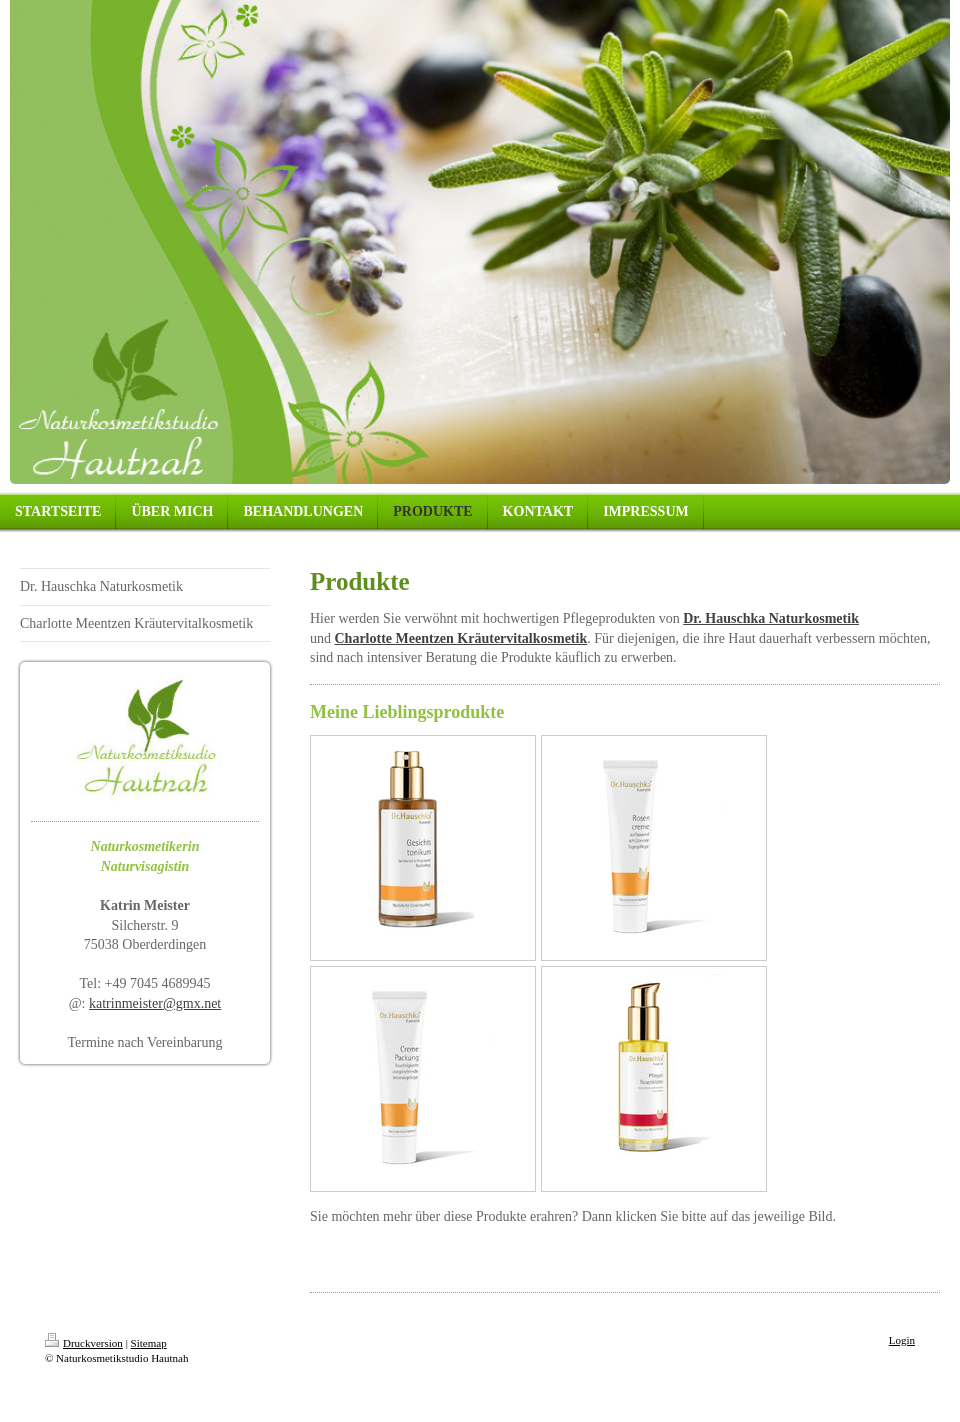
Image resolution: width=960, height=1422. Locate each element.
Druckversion (84, 1343)
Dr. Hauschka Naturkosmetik (771, 618)
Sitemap (149, 1343)
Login (902, 1340)
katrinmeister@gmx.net (155, 1003)
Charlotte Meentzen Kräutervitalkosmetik (461, 638)
